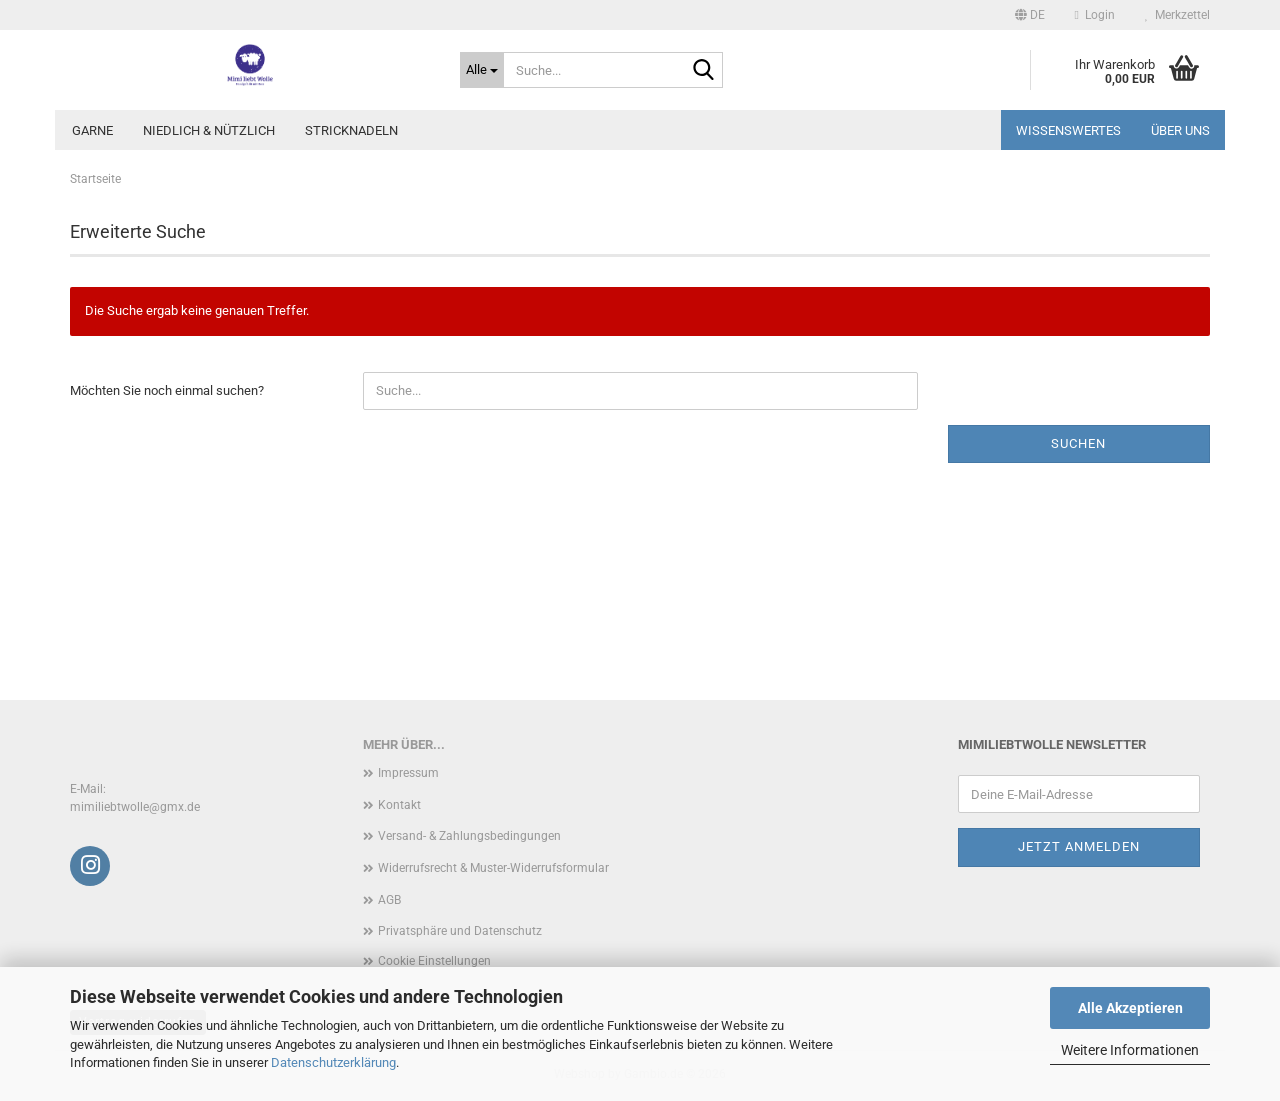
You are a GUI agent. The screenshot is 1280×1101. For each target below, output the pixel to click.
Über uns (1180, 130)
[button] (1030, 15)
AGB (389, 900)
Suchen (1078, 443)
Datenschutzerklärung (333, 1062)
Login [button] (1095, 15)
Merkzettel (1177, 15)
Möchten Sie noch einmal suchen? (167, 390)
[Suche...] (482, 70)
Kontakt (399, 805)
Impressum (408, 773)
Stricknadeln (351, 130)
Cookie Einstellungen (434, 961)
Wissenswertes (1068, 130)
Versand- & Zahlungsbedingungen (469, 836)
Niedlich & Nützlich (209, 130)
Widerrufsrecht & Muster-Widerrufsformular (493, 868)
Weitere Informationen (1130, 1050)
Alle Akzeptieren (1130, 1008)
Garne (92, 130)
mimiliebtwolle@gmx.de (135, 807)
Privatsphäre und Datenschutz (460, 931)
